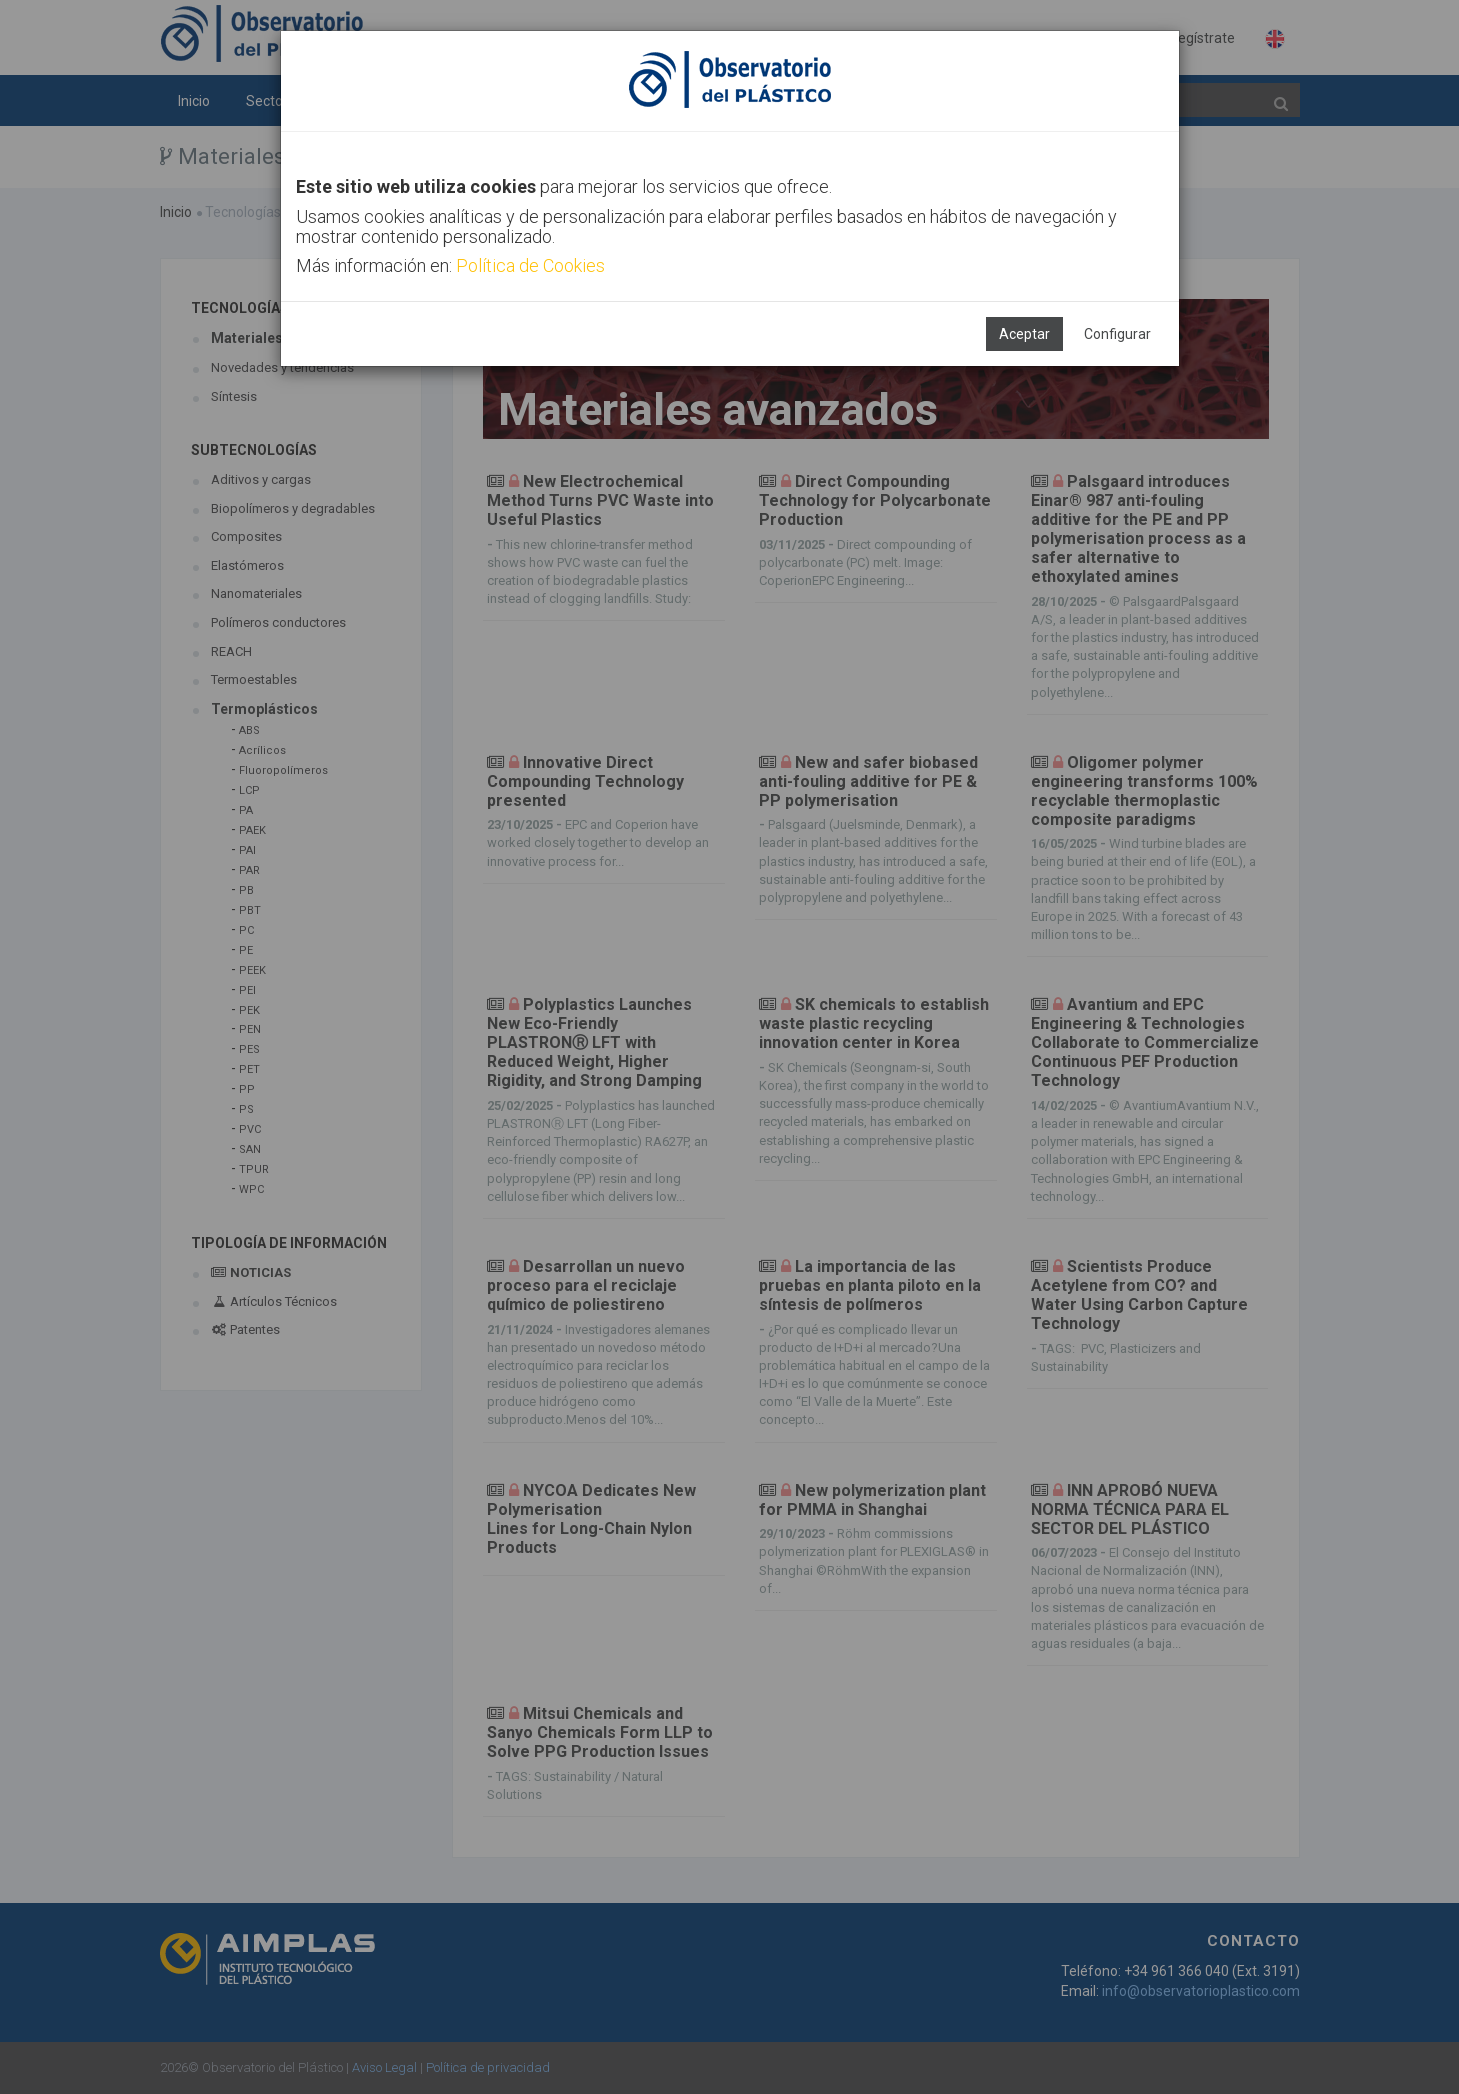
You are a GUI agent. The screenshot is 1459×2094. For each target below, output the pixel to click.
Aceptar (1024, 334)
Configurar (1117, 334)
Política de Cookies (530, 265)
